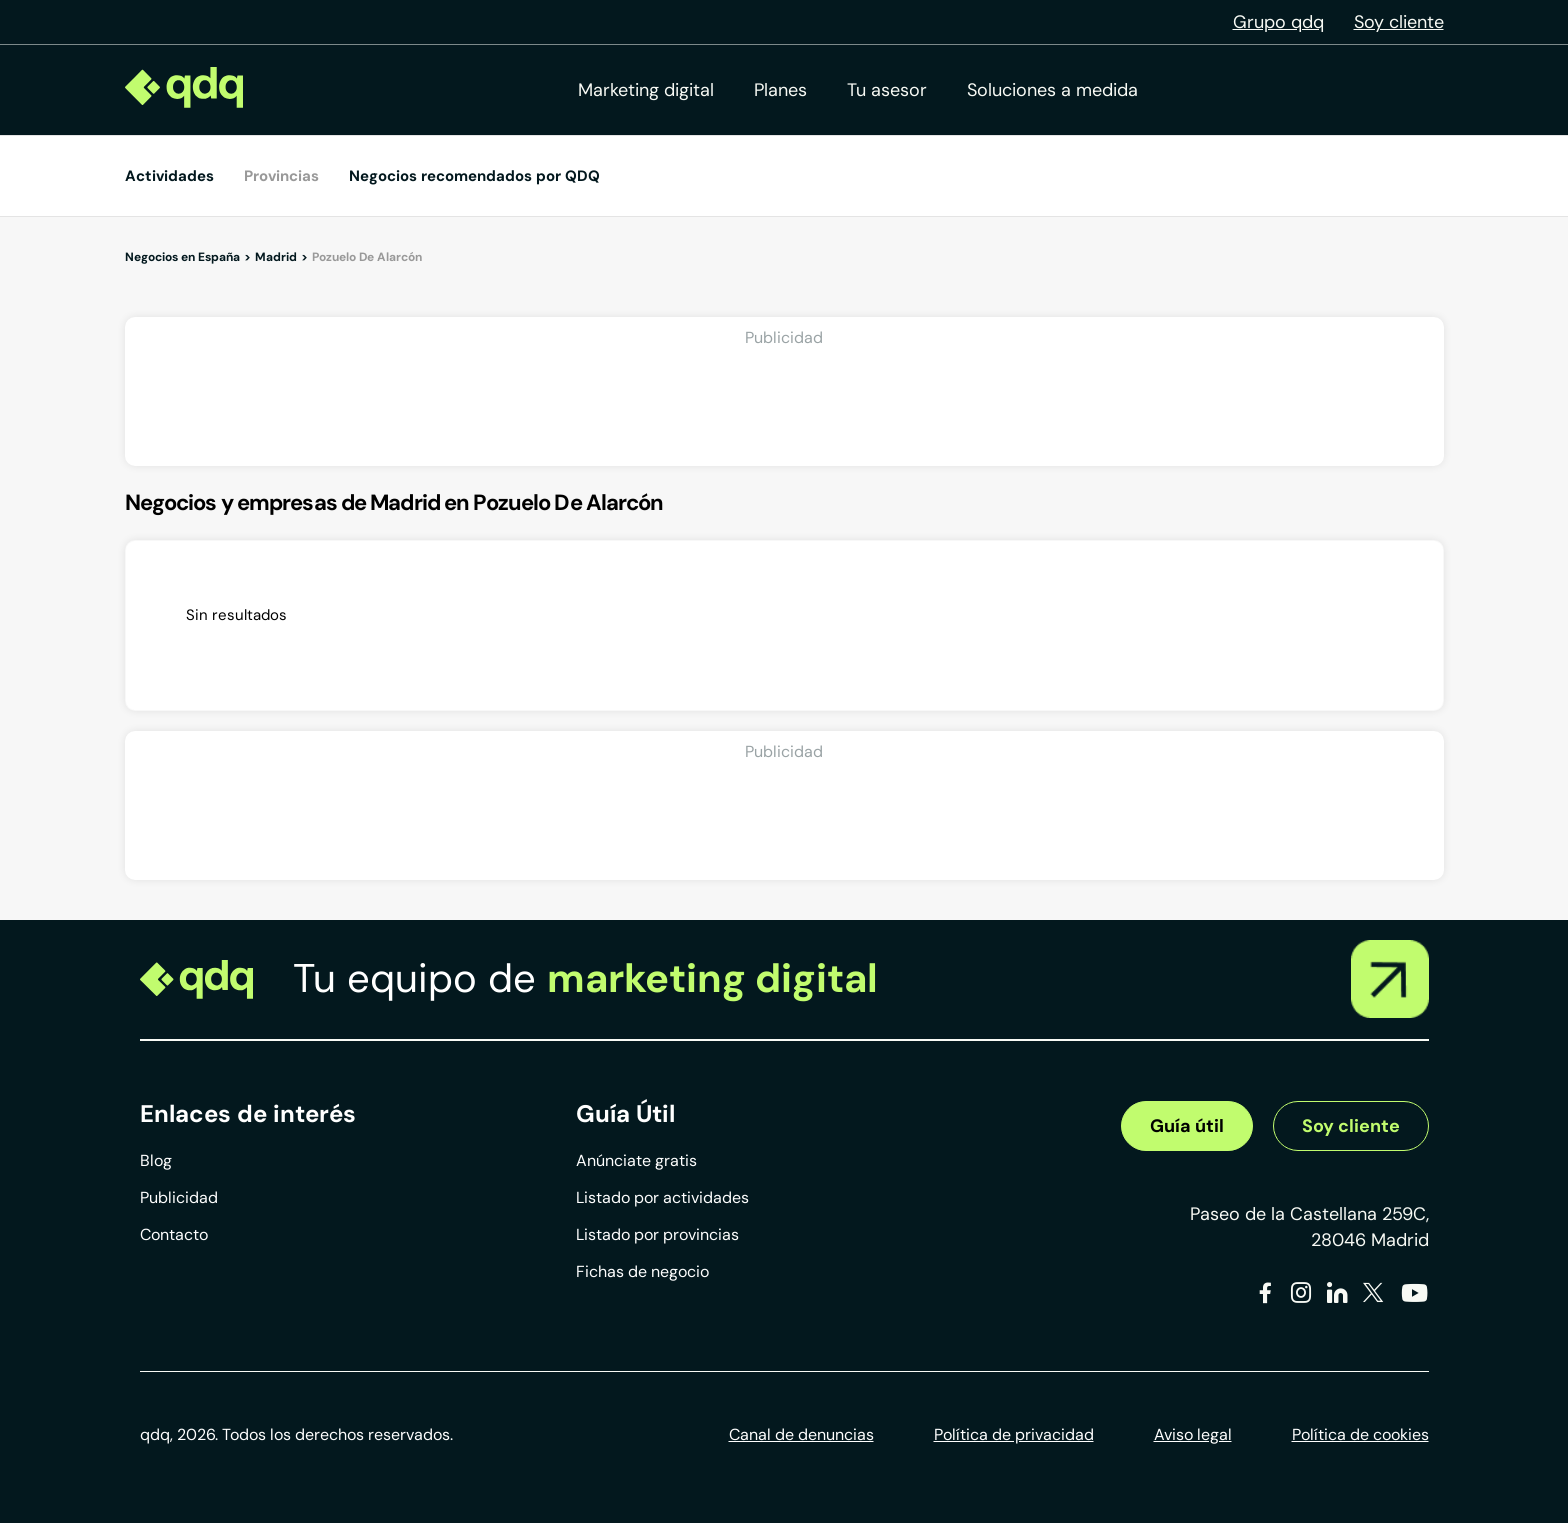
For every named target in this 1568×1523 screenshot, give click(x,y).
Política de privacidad (1014, 1434)
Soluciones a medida (1052, 90)
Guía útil (1187, 1126)
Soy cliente (1399, 22)
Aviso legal (1193, 1434)
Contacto (174, 1234)
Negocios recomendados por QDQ (474, 176)
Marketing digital (646, 90)
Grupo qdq (1278, 22)
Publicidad (179, 1197)
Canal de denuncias (801, 1434)
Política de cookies (1360, 1434)
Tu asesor (887, 90)
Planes (780, 90)
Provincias (281, 176)
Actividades (169, 176)
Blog (156, 1160)
